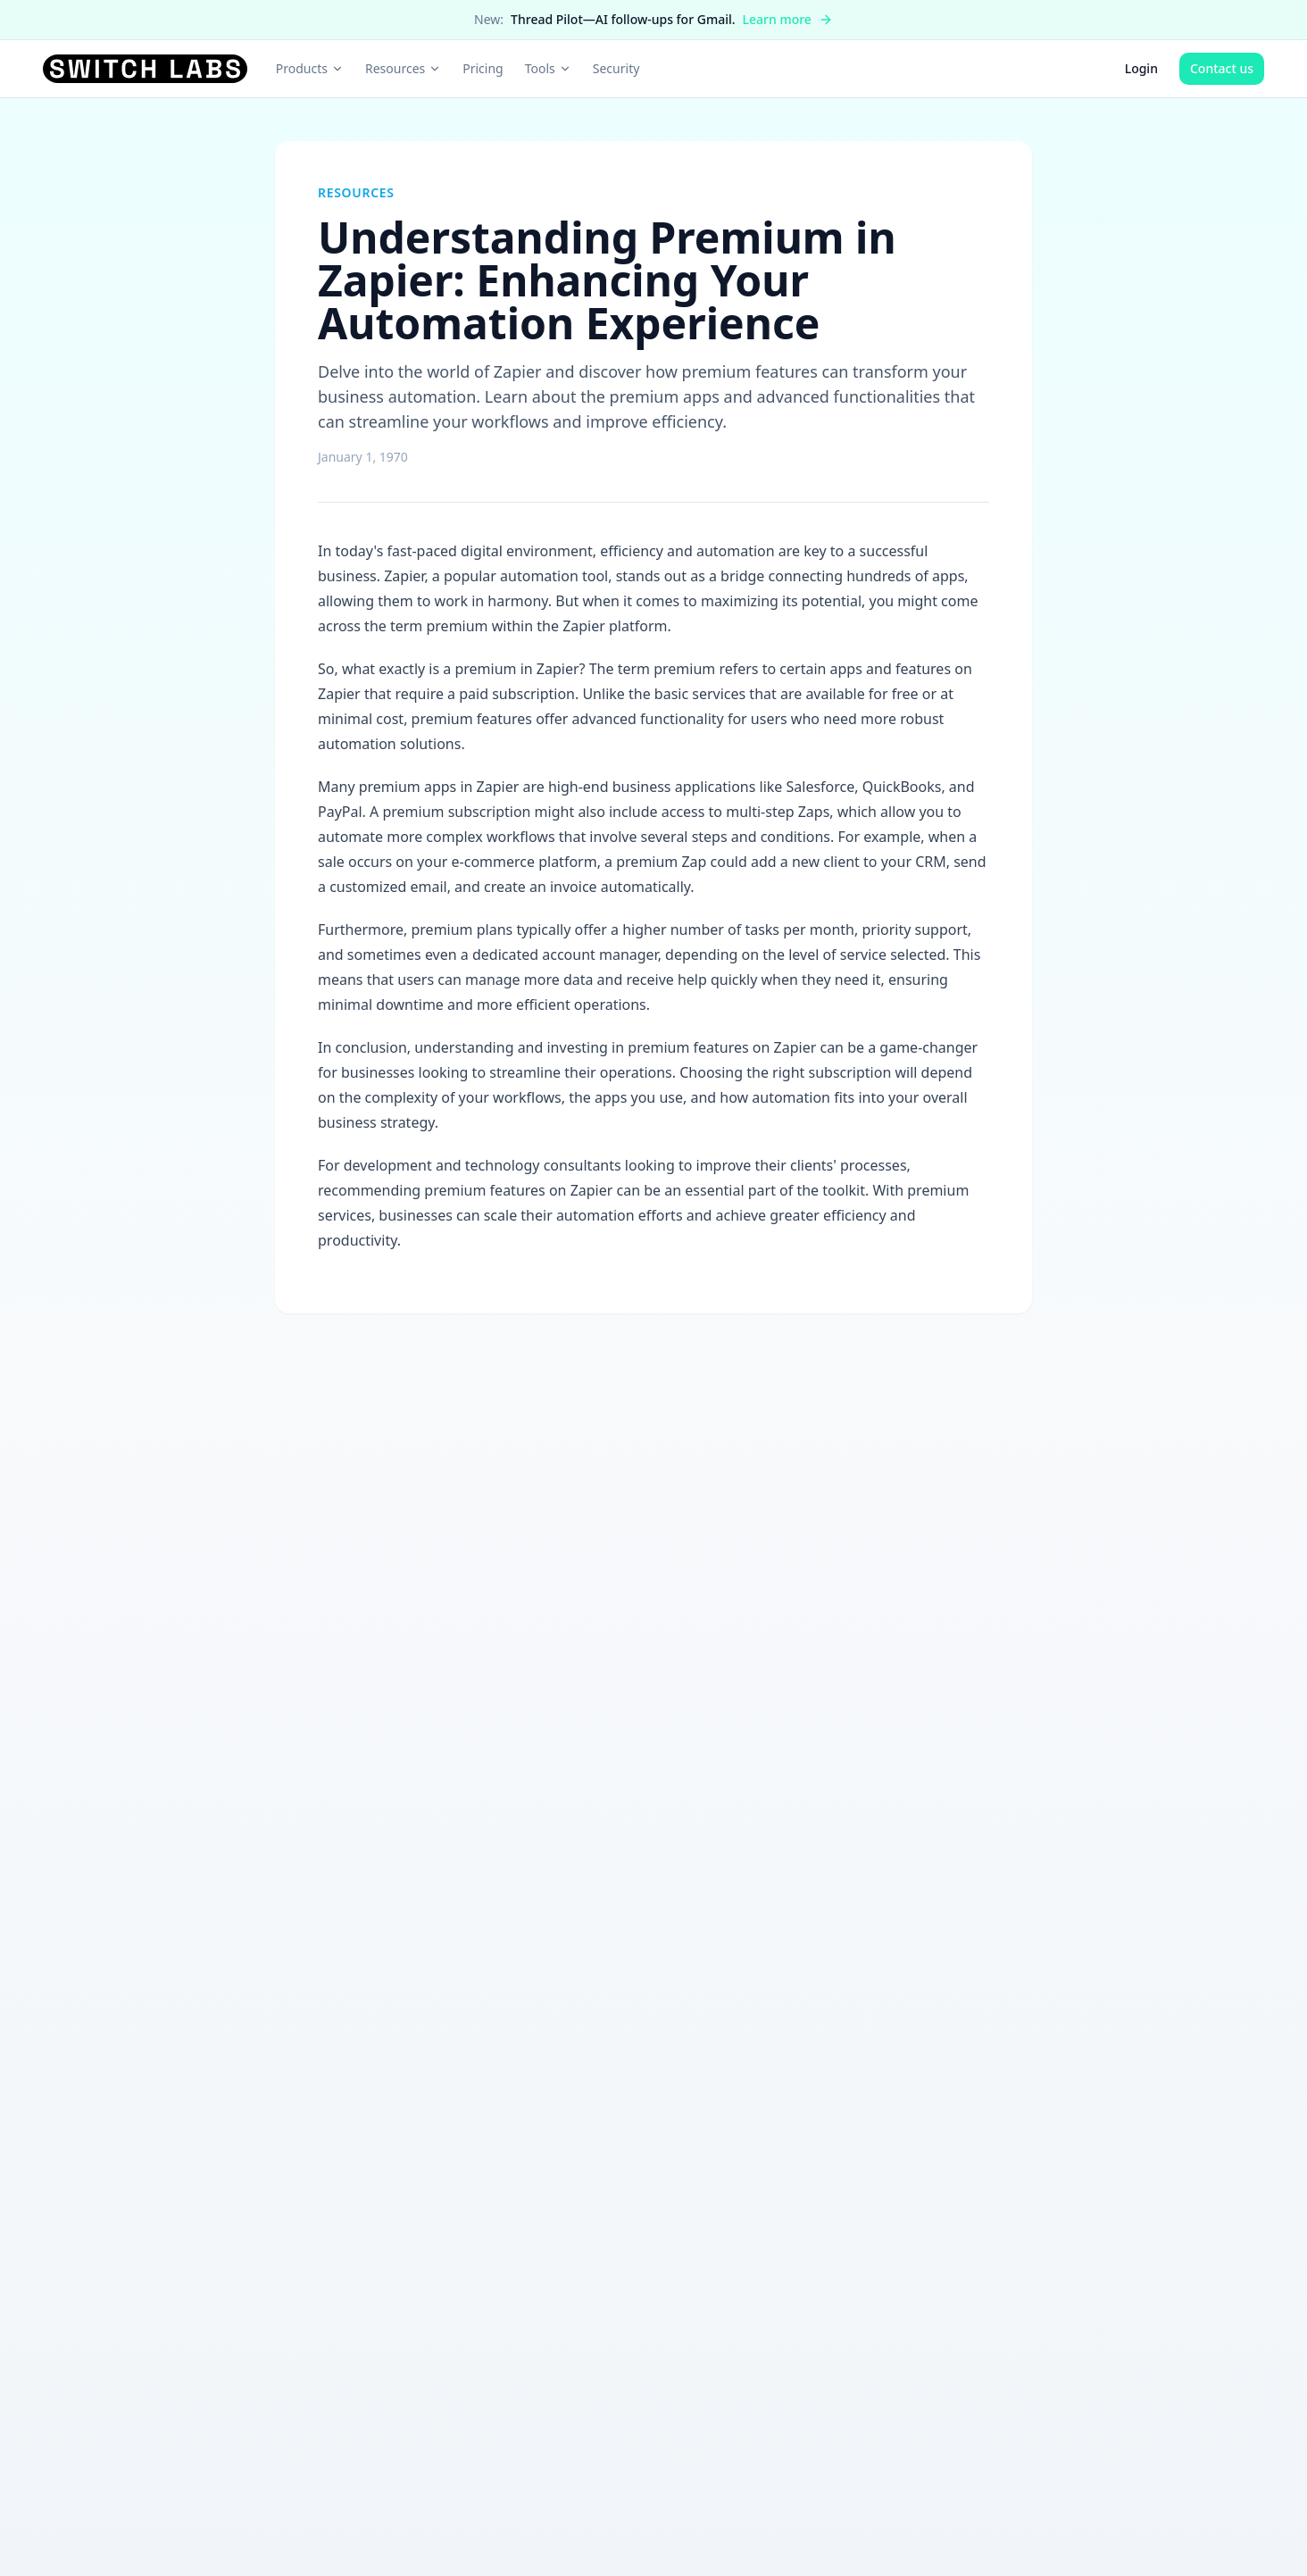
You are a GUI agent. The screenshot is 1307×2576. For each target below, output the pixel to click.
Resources (403, 68)
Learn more (788, 19)
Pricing (482, 68)
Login (1141, 68)
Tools (548, 68)
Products (310, 68)
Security (616, 68)
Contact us (1221, 68)
